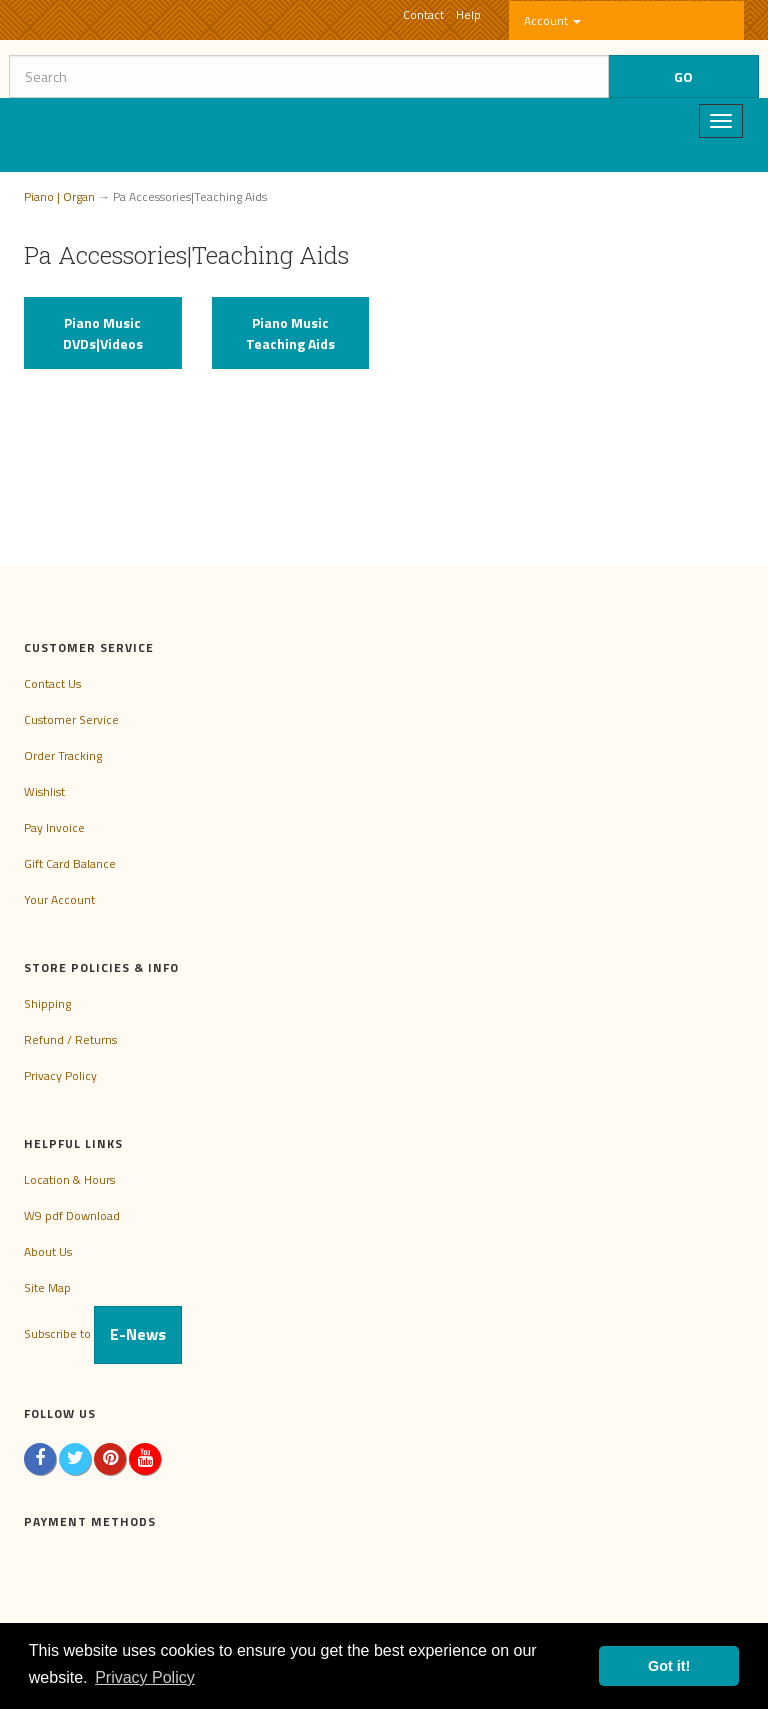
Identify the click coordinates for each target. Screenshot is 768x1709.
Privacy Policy (60, 1075)
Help (468, 14)
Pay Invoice (54, 827)
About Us (48, 1251)
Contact (423, 14)
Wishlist (44, 791)
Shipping (47, 1003)
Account (552, 20)
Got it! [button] (669, 1666)
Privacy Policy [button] (145, 1677)
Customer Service (71, 719)
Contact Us (52, 683)
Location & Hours (69, 1179)
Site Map (47, 1287)
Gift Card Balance (70, 863)
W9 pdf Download (72, 1215)
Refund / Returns (70, 1039)
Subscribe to (103, 1333)
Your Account (59, 899)
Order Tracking (63, 755)
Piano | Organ (59, 196)
